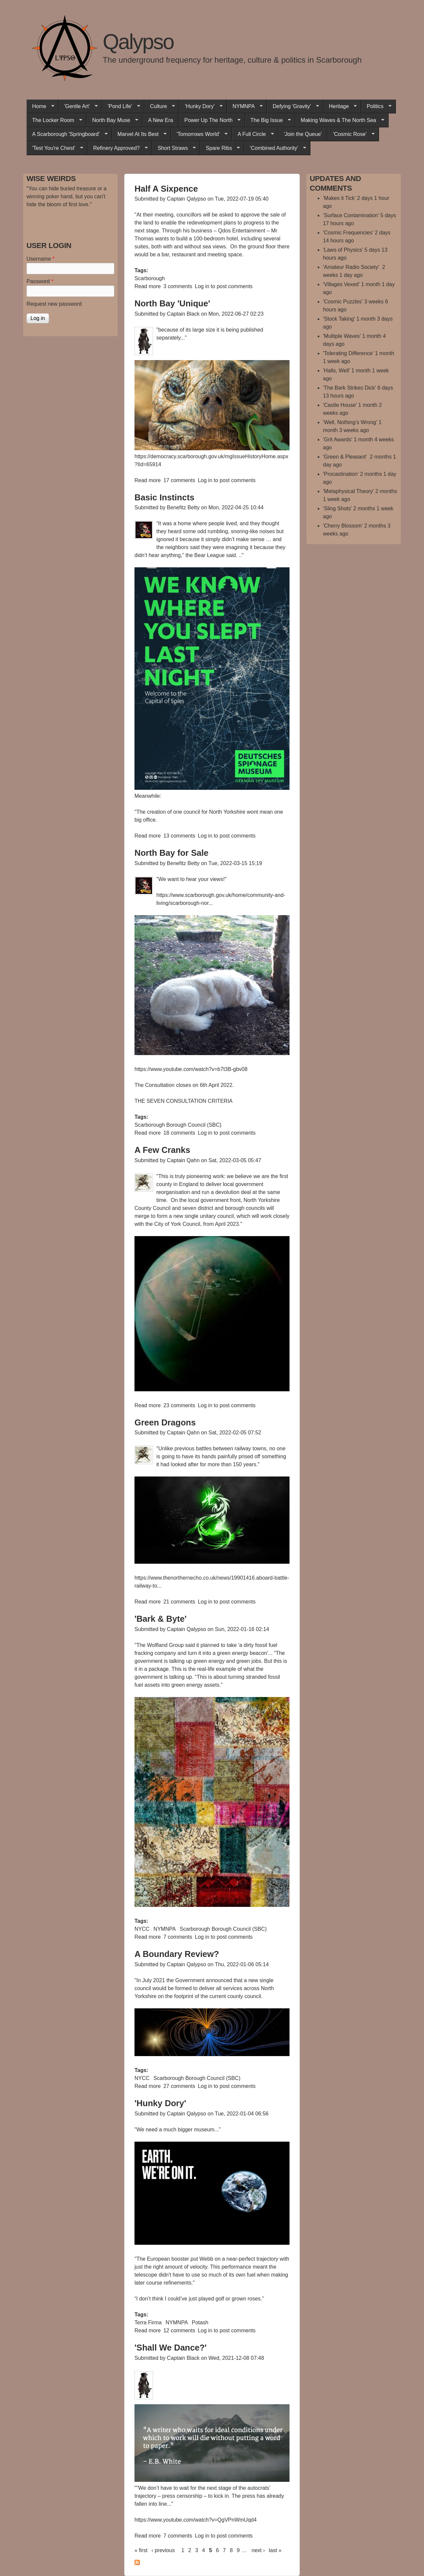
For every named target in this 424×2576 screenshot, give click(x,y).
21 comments (179, 1601)
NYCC (141, 1929)
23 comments (179, 1405)
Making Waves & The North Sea (339, 120)
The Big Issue (268, 120)
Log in (202, 286)
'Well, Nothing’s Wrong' (350, 422)
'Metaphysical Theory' (348, 491)
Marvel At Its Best (139, 134)
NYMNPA (245, 106)
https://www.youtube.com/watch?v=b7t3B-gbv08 (190, 1069)
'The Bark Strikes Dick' (349, 388)
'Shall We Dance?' (170, 2347)
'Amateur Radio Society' (352, 267)
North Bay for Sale (171, 852)
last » (275, 2550)
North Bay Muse (112, 120)
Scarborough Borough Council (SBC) (177, 1125)
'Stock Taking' (339, 319)
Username (40, 259)
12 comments (179, 2330)
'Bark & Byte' (160, 1618)
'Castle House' (340, 405)
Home (40, 106)
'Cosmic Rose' (350, 134)
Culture (159, 106)
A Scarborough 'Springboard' (67, 134)
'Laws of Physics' (343, 250)
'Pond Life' (121, 106)
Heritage (340, 106)
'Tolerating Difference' (348, 353)
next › (258, 2550)
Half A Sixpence (166, 188)
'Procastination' (341, 474)
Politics (376, 106)
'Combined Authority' (275, 148)
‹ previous (163, 2550)
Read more (147, 286)
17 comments (179, 480)
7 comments (177, 1937)
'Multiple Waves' (342, 336)
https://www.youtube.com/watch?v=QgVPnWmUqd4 (195, 2520)
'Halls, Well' (336, 370)
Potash (200, 2322)
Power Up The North (209, 120)
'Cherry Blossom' (343, 526)
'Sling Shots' (337, 508)
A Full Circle (253, 134)
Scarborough (149, 278)
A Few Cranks (162, 1150)
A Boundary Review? (176, 1954)
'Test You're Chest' (54, 148)
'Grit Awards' (337, 439)
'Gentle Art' (78, 106)
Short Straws (174, 148)
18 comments (179, 1133)
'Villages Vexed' (341, 284)
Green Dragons (165, 1422)
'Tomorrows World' (199, 134)
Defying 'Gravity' (293, 106)
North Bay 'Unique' (172, 303)
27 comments (179, 2086)
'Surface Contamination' (351, 215)
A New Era (160, 120)
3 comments (177, 286)
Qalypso (138, 42)
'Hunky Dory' (201, 106)
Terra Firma (148, 2322)
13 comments (179, 836)
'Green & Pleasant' (345, 457)
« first (140, 2550)
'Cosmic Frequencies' (348, 232)
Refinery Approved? (117, 148)
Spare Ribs (220, 148)
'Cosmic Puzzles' (343, 301)
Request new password (53, 304)
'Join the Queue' (303, 134)
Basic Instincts (164, 497)
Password (39, 281)
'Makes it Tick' (339, 198)
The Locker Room (54, 120)
